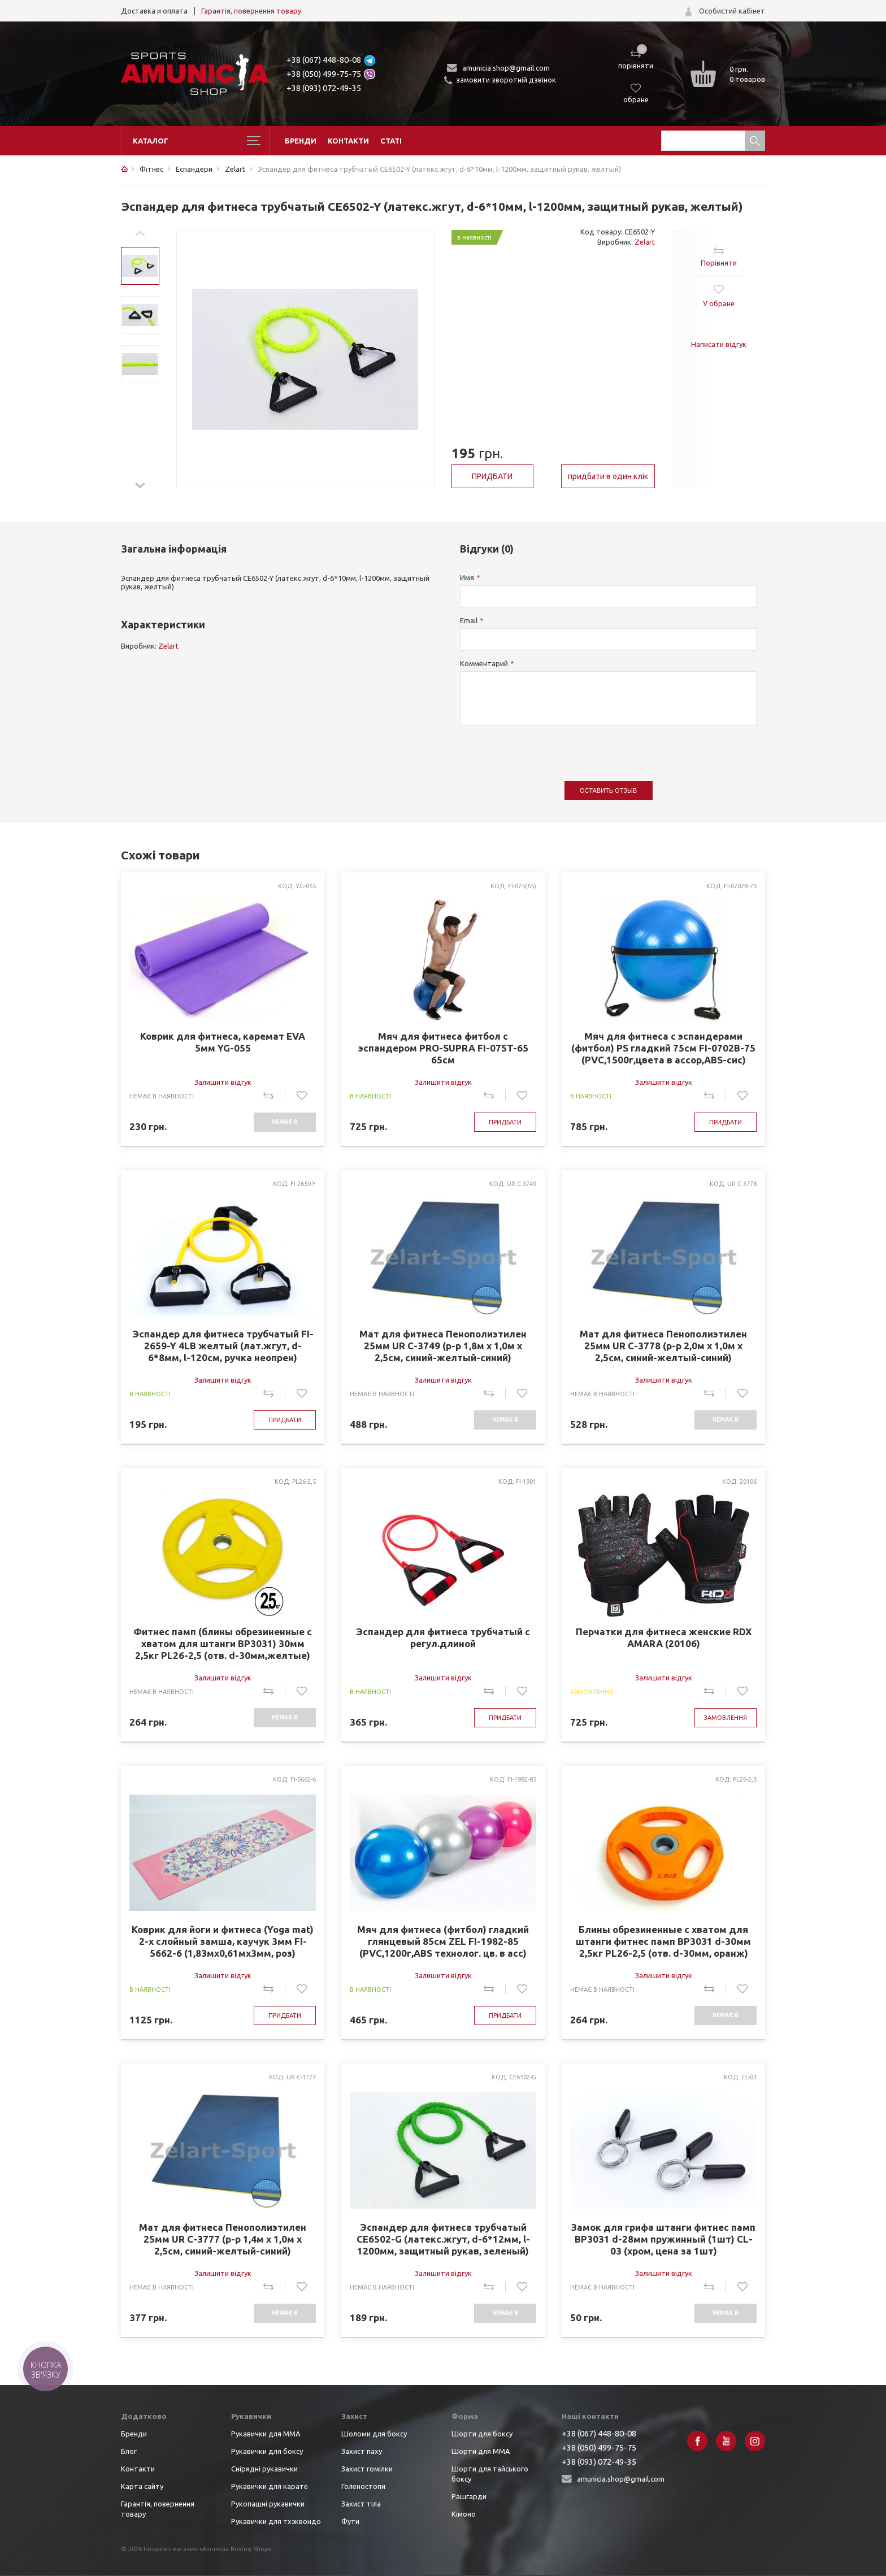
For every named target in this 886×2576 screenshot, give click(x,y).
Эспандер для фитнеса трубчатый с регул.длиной (443, 1637)
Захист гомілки (367, 2469)
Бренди (300, 141)
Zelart (645, 242)
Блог (129, 2451)
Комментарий (484, 663)
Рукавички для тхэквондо (276, 2521)
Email (468, 620)
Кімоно (463, 2514)
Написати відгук (718, 344)
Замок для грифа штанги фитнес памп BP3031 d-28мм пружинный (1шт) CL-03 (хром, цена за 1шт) (663, 2239)
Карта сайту (142, 2486)
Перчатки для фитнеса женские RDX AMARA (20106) (664, 1637)
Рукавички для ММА (266, 2434)
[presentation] (546, 748)
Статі (391, 141)
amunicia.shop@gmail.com (506, 68)
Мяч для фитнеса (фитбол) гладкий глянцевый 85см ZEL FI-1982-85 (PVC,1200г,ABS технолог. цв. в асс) (443, 1941)
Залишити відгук (222, 1082)
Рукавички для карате (269, 2486)
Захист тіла (361, 2504)
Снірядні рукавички (264, 2469)
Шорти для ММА (480, 2451)
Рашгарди (469, 2496)
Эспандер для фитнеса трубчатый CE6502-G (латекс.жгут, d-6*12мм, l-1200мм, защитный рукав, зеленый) (443, 2239)
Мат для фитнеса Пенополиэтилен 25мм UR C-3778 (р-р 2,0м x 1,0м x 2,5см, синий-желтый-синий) (663, 1345)
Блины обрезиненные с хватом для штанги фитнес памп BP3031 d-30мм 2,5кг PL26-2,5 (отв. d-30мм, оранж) (663, 1941)
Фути (350, 2521)
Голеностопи (363, 2486)
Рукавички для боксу (267, 2451)
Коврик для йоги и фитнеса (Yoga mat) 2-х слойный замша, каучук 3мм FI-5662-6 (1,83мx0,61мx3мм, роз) (223, 1941)
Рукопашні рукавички (268, 2504)
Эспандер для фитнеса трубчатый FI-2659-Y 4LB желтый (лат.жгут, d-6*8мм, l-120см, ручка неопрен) (223, 1345)
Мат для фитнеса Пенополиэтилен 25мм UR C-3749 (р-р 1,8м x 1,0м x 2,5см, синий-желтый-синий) (443, 1345)
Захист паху (361, 2451)
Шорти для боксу (482, 2434)
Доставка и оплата (154, 11)
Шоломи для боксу (374, 2434)
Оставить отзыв (608, 790)
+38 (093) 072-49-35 (323, 88)
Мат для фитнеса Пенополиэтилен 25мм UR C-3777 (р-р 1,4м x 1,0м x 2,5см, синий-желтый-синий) (222, 2239)
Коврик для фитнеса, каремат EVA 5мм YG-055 (222, 1042)
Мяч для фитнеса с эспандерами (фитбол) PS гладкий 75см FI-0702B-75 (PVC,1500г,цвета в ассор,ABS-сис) (663, 1048)
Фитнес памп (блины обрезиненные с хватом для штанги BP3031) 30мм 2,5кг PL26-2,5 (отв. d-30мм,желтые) (222, 1643)
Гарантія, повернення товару (251, 11)
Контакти (348, 141)
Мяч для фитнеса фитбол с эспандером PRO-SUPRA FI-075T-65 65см (443, 1048)
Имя (467, 577)
